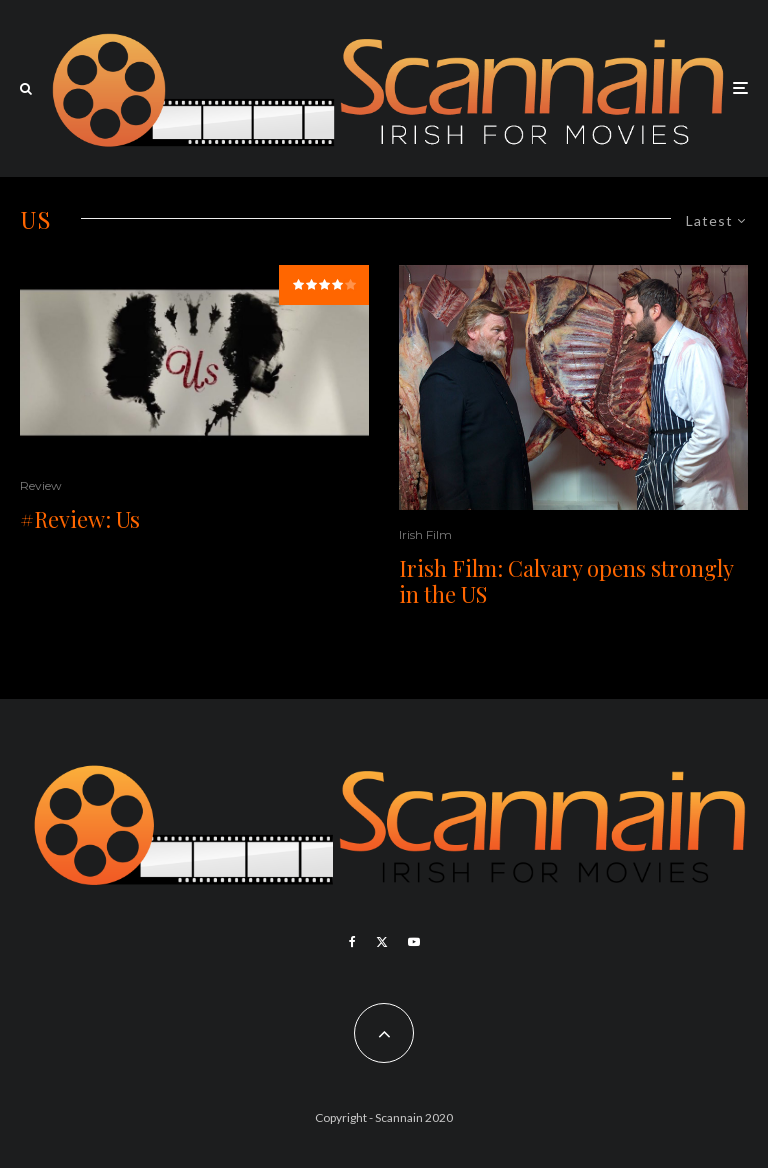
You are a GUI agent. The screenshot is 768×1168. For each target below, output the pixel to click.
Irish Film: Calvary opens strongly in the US (566, 581)
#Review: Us (80, 519)
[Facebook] (352, 942)
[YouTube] (414, 942)
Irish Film (425, 534)
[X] (382, 942)
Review (41, 485)
